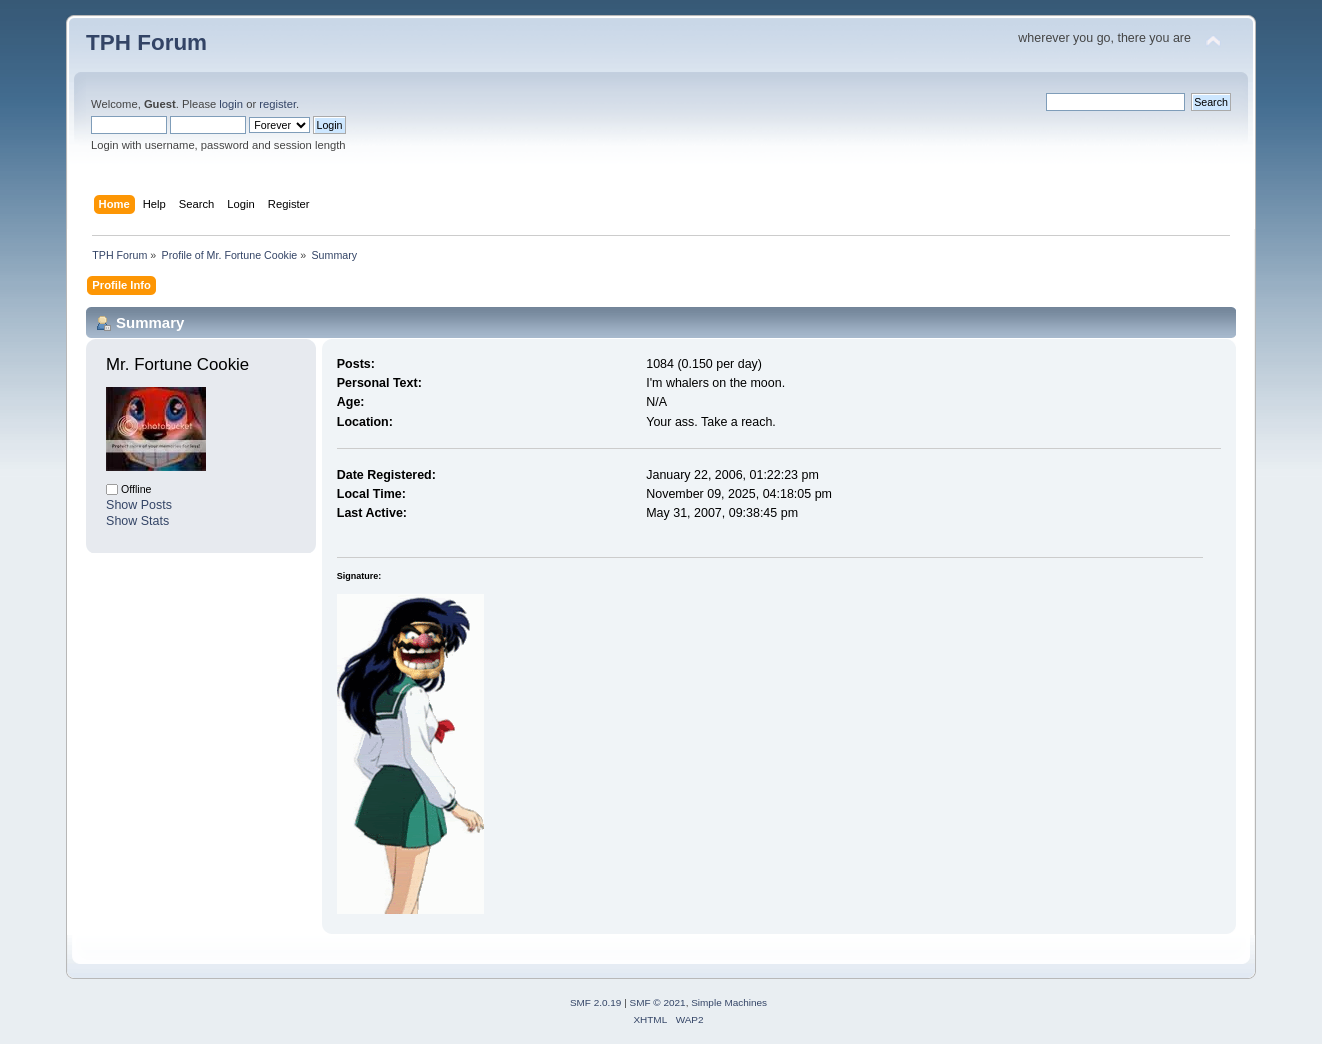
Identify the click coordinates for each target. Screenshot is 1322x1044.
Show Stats (137, 521)
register (277, 104)
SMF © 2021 (658, 1002)
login (231, 104)
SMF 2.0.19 (596, 1002)
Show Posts (139, 505)
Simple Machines (729, 1002)
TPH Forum (146, 42)
